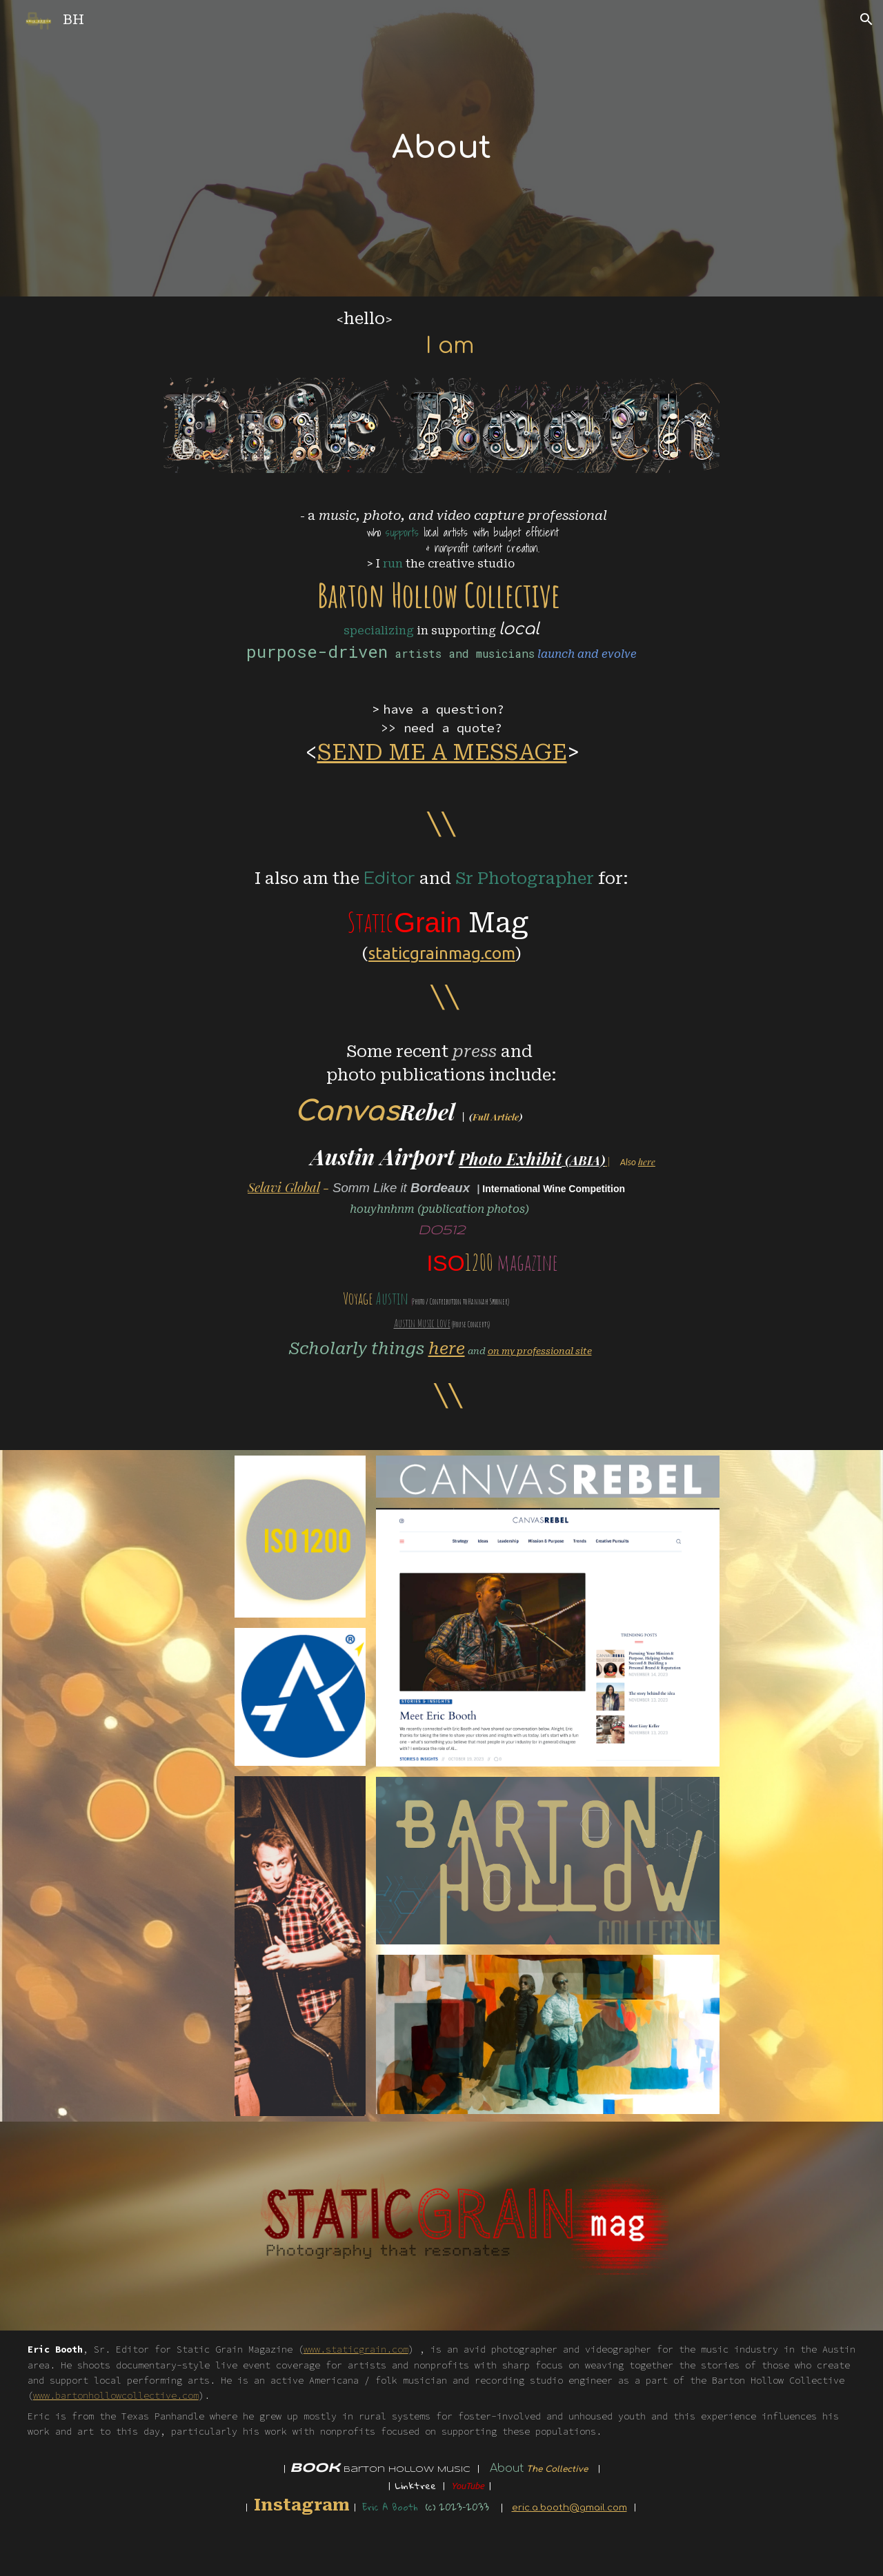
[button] (866, 19)
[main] (441, 148)
